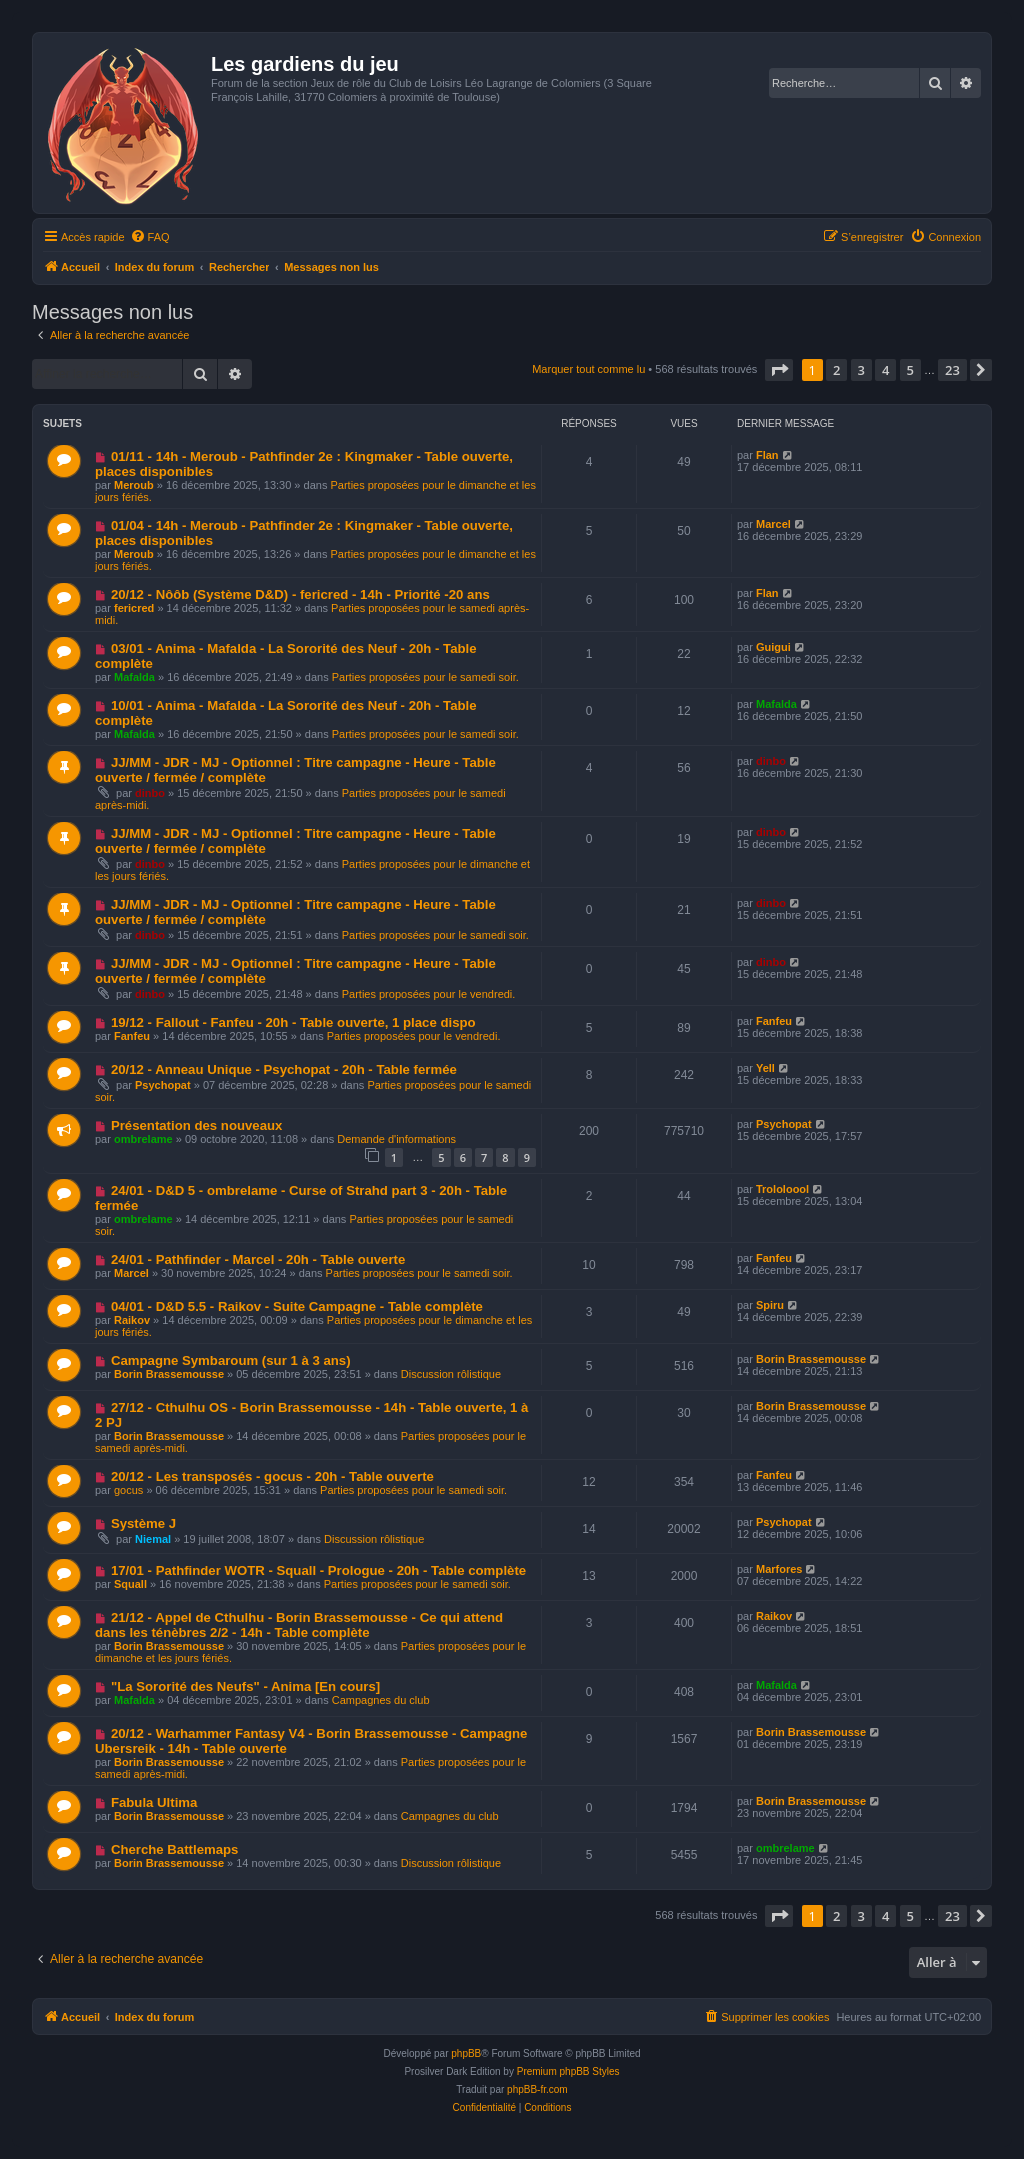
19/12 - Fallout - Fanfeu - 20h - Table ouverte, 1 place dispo (293, 1022)
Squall (130, 1584)
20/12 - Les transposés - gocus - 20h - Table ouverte (272, 1476)
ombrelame (143, 1139)
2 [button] (836, 370)
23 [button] (952, 370)
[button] (779, 370)
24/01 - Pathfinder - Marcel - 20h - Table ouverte (258, 1259)
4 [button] (885, 370)
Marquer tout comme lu (588, 369)
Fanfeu (132, 1036)
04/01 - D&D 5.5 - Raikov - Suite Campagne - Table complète (297, 1306)
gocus (128, 1490)
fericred (134, 608)
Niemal (153, 1539)
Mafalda (134, 677)
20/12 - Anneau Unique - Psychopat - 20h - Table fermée (284, 1069)
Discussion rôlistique (451, 1374)
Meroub (134, 485)
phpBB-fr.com (537, 2089)
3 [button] (861, 370)
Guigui (773, 647)
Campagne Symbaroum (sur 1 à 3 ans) (231, 1360)
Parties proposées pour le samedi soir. (425, 677)
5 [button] (910, 370)
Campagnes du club (381, 1700)
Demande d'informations (396, 1139)
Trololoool (782, 1189)
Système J (143, 1523)
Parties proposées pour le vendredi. (429, 994)
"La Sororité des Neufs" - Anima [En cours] (245, 1686)
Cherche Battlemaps (175, 1849)
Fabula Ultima (154, 1802)
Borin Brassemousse (169, 1374)
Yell (765, 1068)
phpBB (466, 2053)
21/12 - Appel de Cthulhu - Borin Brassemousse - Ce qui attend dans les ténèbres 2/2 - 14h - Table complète (299, 1625)
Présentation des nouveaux (197, 1125)
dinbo (150, 793)
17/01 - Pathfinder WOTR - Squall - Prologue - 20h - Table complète (318, 1570)
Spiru (770, 1305)
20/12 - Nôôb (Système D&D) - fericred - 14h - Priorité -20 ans (300, 594)
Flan (767, 455)
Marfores (779, 1569)
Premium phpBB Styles (568, 2071)
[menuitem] (150, 237)
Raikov (132, 1320)
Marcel (773, 524)
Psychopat (163, 1085)
